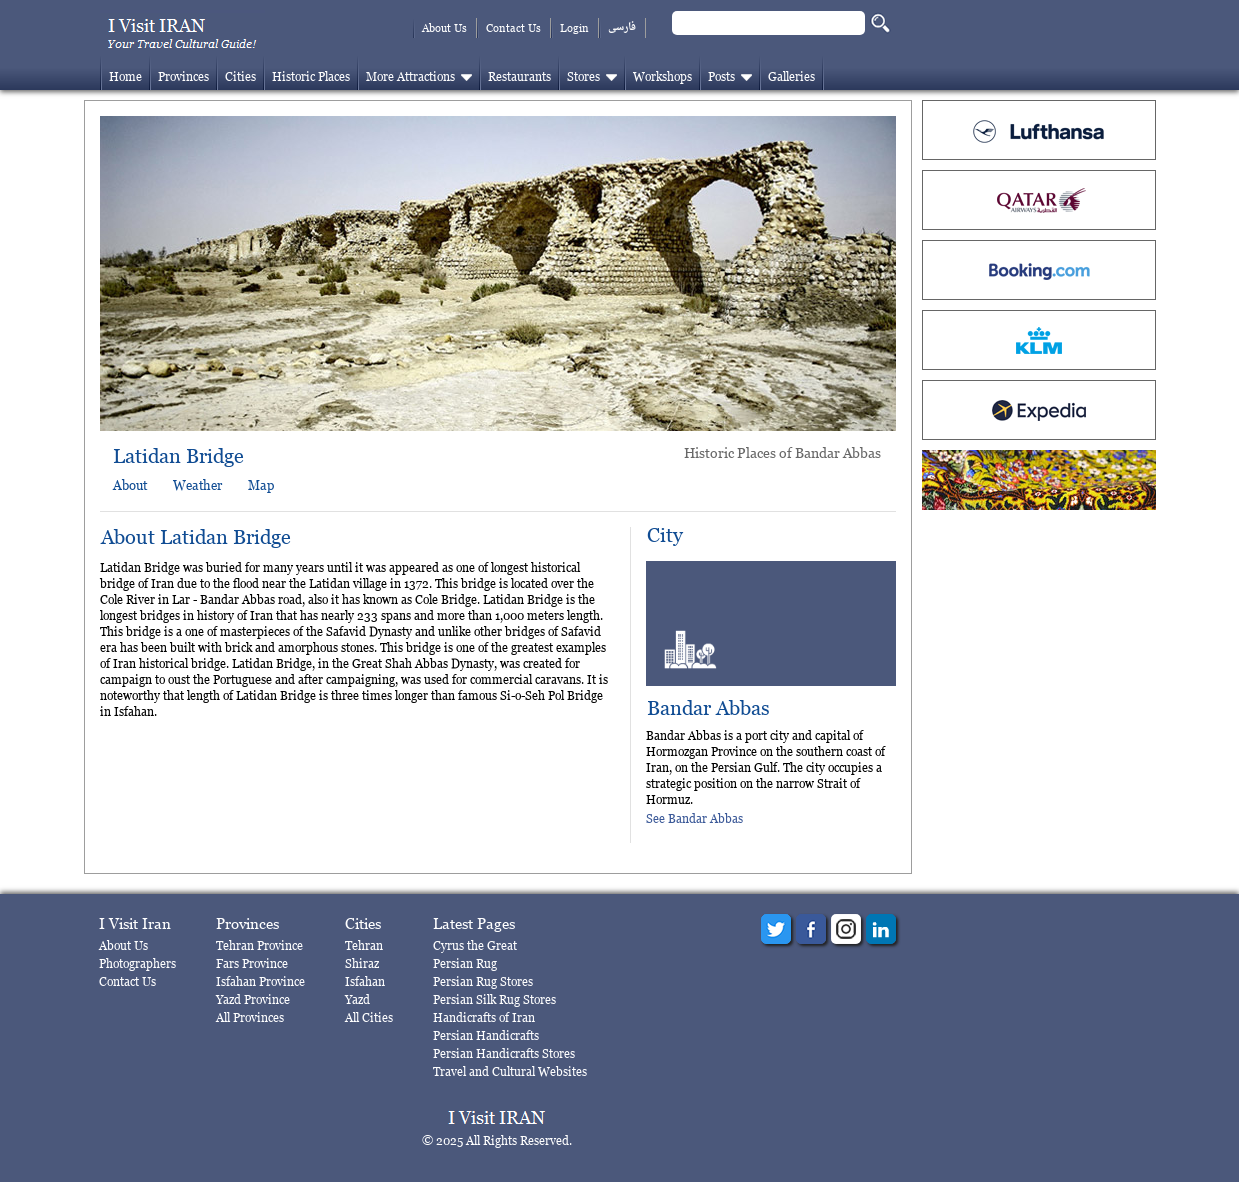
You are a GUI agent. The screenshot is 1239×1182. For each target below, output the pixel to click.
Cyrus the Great (475, 945)
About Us (444, 28)
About (130, 485)
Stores (583, 76)
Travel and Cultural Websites (510, 1071)
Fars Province (252, 963)
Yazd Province (253, 999)
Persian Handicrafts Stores (504, 1053)
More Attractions (410, 76)
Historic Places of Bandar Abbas (782, 452)
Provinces (183, 76)
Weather (197, 485)
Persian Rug (465, 963)
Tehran (364, 945)
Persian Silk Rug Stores (494, 999)
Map (261, 485)
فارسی (622, 27)
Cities (240, 76)
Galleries (791, 76)
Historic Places (311, 76)
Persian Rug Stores (483, 981)
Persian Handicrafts (486, 1035)
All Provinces (250, 1017)
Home (125, 76)
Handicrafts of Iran (484, 1017)
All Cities (369, 1017)
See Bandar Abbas (694, 818)
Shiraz (362, 963)
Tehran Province (259, 945)
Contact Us (513, 28)
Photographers (137, 963)
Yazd (357, 999)
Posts (721, 76)
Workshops (662, 76)
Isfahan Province (260, 981)
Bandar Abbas (708, 708)
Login (574, 28)
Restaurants (519, 76)
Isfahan (365, 981)
